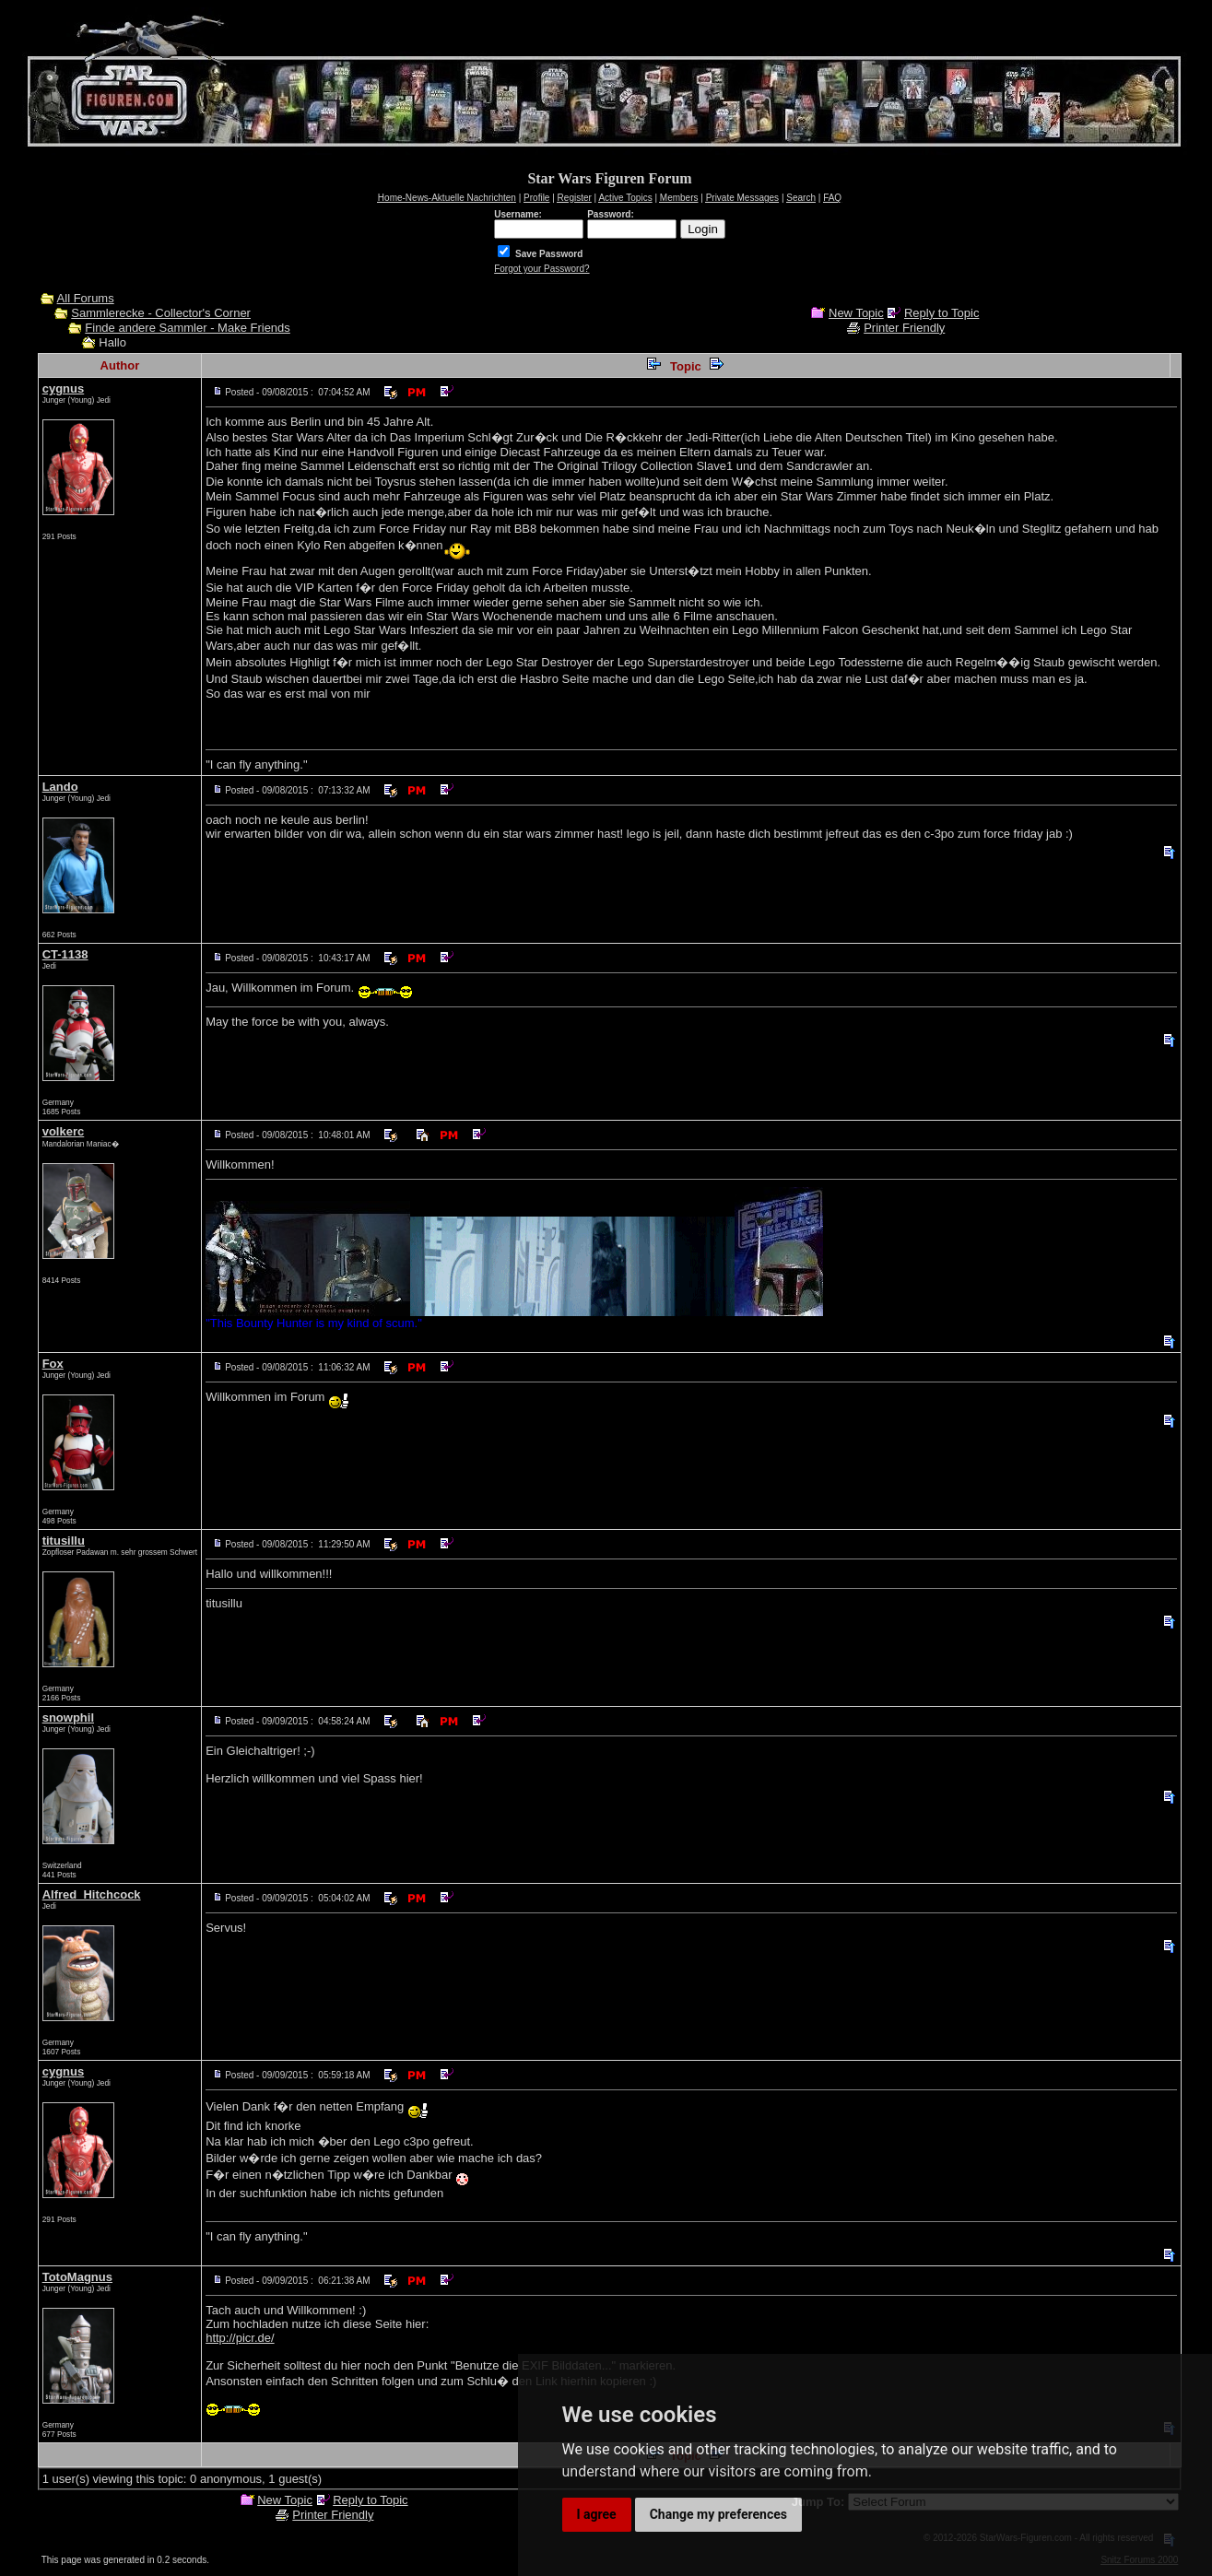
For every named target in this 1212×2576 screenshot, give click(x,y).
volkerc (63, 1131)
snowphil (68, 1717)
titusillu (63, 1540)
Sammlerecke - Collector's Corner (161, 313)
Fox (53, 1363)
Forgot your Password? (541, 269)
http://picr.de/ (240, 2338)
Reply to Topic (941, 313)
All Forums (85, 298)
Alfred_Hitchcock (91, 1894)
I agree (597, 2514)
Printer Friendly (904, 328)
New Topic (856, 313)
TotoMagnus (77, 2277)
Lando (60, 787)
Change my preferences (718, 2514)
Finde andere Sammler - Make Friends (187, 328)
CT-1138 (65, 954)
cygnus (63, 388)
